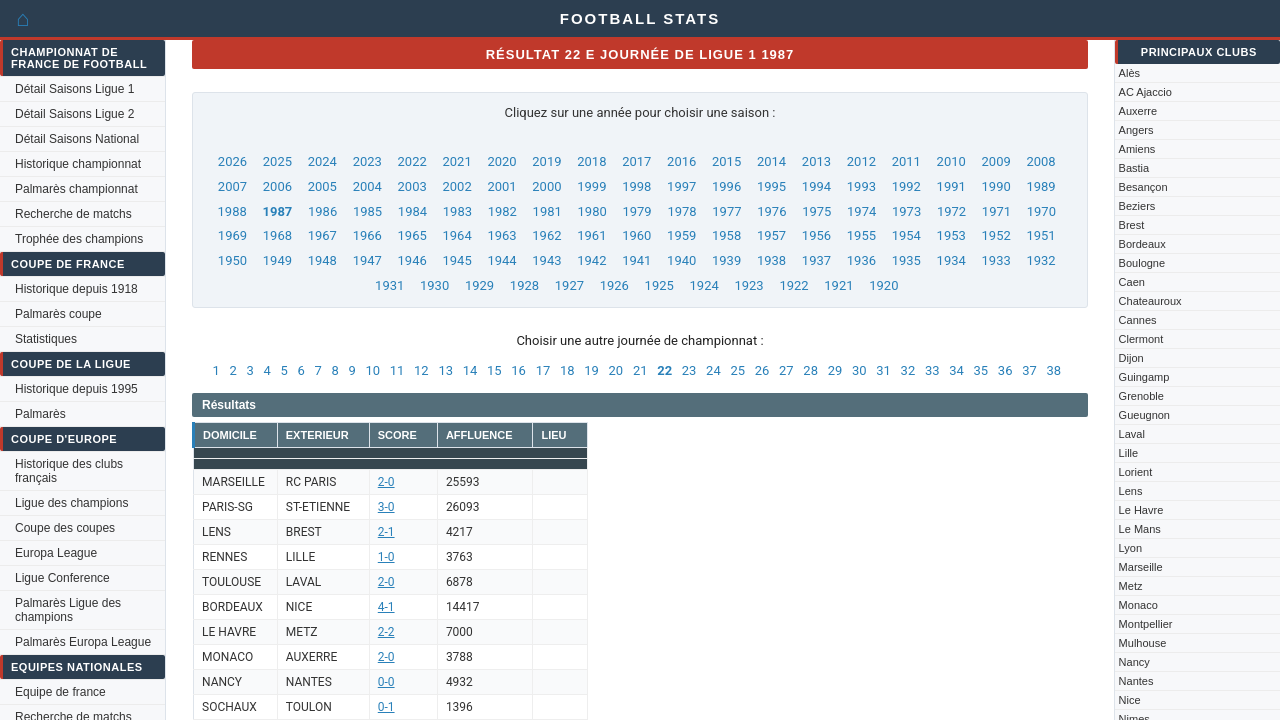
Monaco (1138, 605)
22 (664, 370)
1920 (883, 285)
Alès (1129, 73)
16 (518, 370)
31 (883, 370)
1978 (681, 211)
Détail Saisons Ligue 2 (74, 114)
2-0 (386, 482)
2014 (771, 161)
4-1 (386, 607)
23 (689, 370)
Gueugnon (1144, 415)
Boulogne (1142, 263)
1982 (502, 211)
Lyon (1130, 548)
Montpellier (1146, 624)
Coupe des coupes (65, 528)
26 (762, 370)
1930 (434, 285)
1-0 (386, 557)
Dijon (1131, 358)
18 (567, 370)
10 (372, 370)
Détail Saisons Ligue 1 (74, 89)
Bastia (1134, 168)
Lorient (1136, 472)
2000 (546, 186)
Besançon (1143, 187)
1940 (681, 260)
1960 (636, 235)
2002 (456, 186)
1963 (501, 235)
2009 (996, 161)
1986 (322, 211)
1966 (367, 235)
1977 (726, 211)
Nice (1130, 700)
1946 (412, 260)
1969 (232, 235)
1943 (546, 260)
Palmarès (40, 414)
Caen (1132, 282)
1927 (569, 285)
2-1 (386, 532)
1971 (996, 211)
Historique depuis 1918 (76, 289)
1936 (861, 260)
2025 (277, 161)
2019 (546, 161)
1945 (456, 260)
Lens (1131, 491)
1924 (704, 285)
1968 (277, 235)
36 (1005, 370)
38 (1053, 370)
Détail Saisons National (77, 139)
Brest (1132, 225)
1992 (906, 186)
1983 (457, 211)
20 (616, 370)
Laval (1132, 434)
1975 (816, 211)
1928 (524, 285)
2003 (412, 186)
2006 (277, 186)
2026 (232, 161)
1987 (277, 211)
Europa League (56, 553)
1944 (501, 260)
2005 (322, 186)
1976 (771, 211)
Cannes (1138, 320)
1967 (322, 235)
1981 (547, 211)
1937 (816, 260)
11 (397, 370)
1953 (951, 235)
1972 (951, 211)
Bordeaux (1142, 244)
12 (421, 370)
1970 (1041, 211)
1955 (861, 235)
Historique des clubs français (69, 471)
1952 (996, 235)
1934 (951, 260)
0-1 (386, 707)
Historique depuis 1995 (76, 389)
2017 (636, 161)
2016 (681, 161)
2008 (1040, 161)
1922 (793, 285)
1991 (951, 186)
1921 (838, 285)
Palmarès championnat (76, 189)
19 (591, 370)
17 (543, 370)
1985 (367, 211)
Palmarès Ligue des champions (68, 610)
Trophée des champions (79, 239)
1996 (726, 186)
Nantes (1136, 681)
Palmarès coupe (58, 314)
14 (470, 370)
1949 (277, 260)
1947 (367, 260)
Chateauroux (1150, 301)
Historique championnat (78, 164)
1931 (389, 285)
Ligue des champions (71, 503)
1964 (456, 235)
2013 (816, 161)
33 (932, 370)
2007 (232, 186)
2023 (367, 161)
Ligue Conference (62, 578)
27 (786, 370)
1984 (412, 211)
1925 (659, 285)
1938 (771, 260)
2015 (726, 161)
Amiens (1137, 149)
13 (445, 370)
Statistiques (46, 339)
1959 (681, 235)
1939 (726, 260)
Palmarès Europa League (83, 642)
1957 (771, 235)
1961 (591, 235)
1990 (996, 186)
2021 (456, 161)
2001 (501, 186)
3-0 (386, 507)
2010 (951, 161)
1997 (681, 186)
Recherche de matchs (73, 214)
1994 (816, 186)
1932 (1040, 260)
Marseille (1141, 567)
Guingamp (1144, 377)
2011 (906, 161)
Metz (1131, 586)
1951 (1040, 235)
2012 (861, 161)
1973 (906, 211)
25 (737, 370)
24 (713, 370)
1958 (726, 235)
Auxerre (1138, 111)
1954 (906, 235)
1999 (591, 186)
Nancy (1134, 662)
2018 (591, 161)
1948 (322, 260)
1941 (636, 260)
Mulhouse (1143, 643)
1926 (614, 285)
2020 (501, 161)
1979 (636, 211)
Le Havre (1141, 510)
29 (835, 370)
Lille (1129, 453)
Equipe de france (60, 692)
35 (981, 370)
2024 (322, 161)
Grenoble (1141, 396)
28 (810, 370)
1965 (412, 235)
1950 (232, 260)
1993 (861, 186)
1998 (636, 186)
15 (494, 370)
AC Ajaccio (1145, 92)
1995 (771, 186)
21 (640, 370)
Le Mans (1140, 529)
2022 (412, 161)
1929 (479, 285)
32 (908, 370)
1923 (748, 285)
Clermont (1141, 339)
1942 (591, 260)
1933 (996, 260)
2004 (367, 186)
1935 (906, 260)
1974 (861, 211)
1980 (592, 211)
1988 (232, 211)
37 (1029, 370)
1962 (546, 235)
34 (956, 370)
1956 (816, 235)
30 (859, 370)
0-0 (386, 682)
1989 (1040, 186)
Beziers (1137, 206)
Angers (1136, 130)
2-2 (386, 632)
